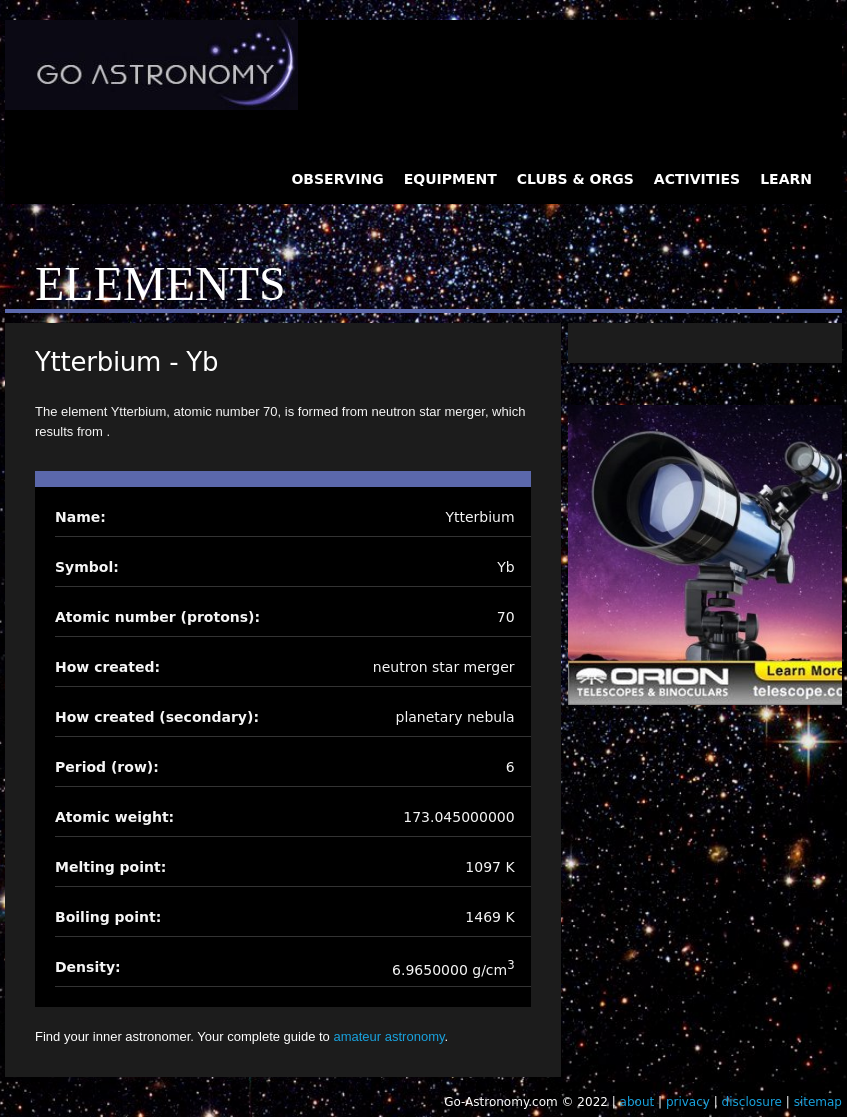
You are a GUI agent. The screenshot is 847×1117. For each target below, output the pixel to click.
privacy (688, 1102)
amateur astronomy (388, 1036)
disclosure (752, 1102)
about (637, 1102)
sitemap (818, 1102)
